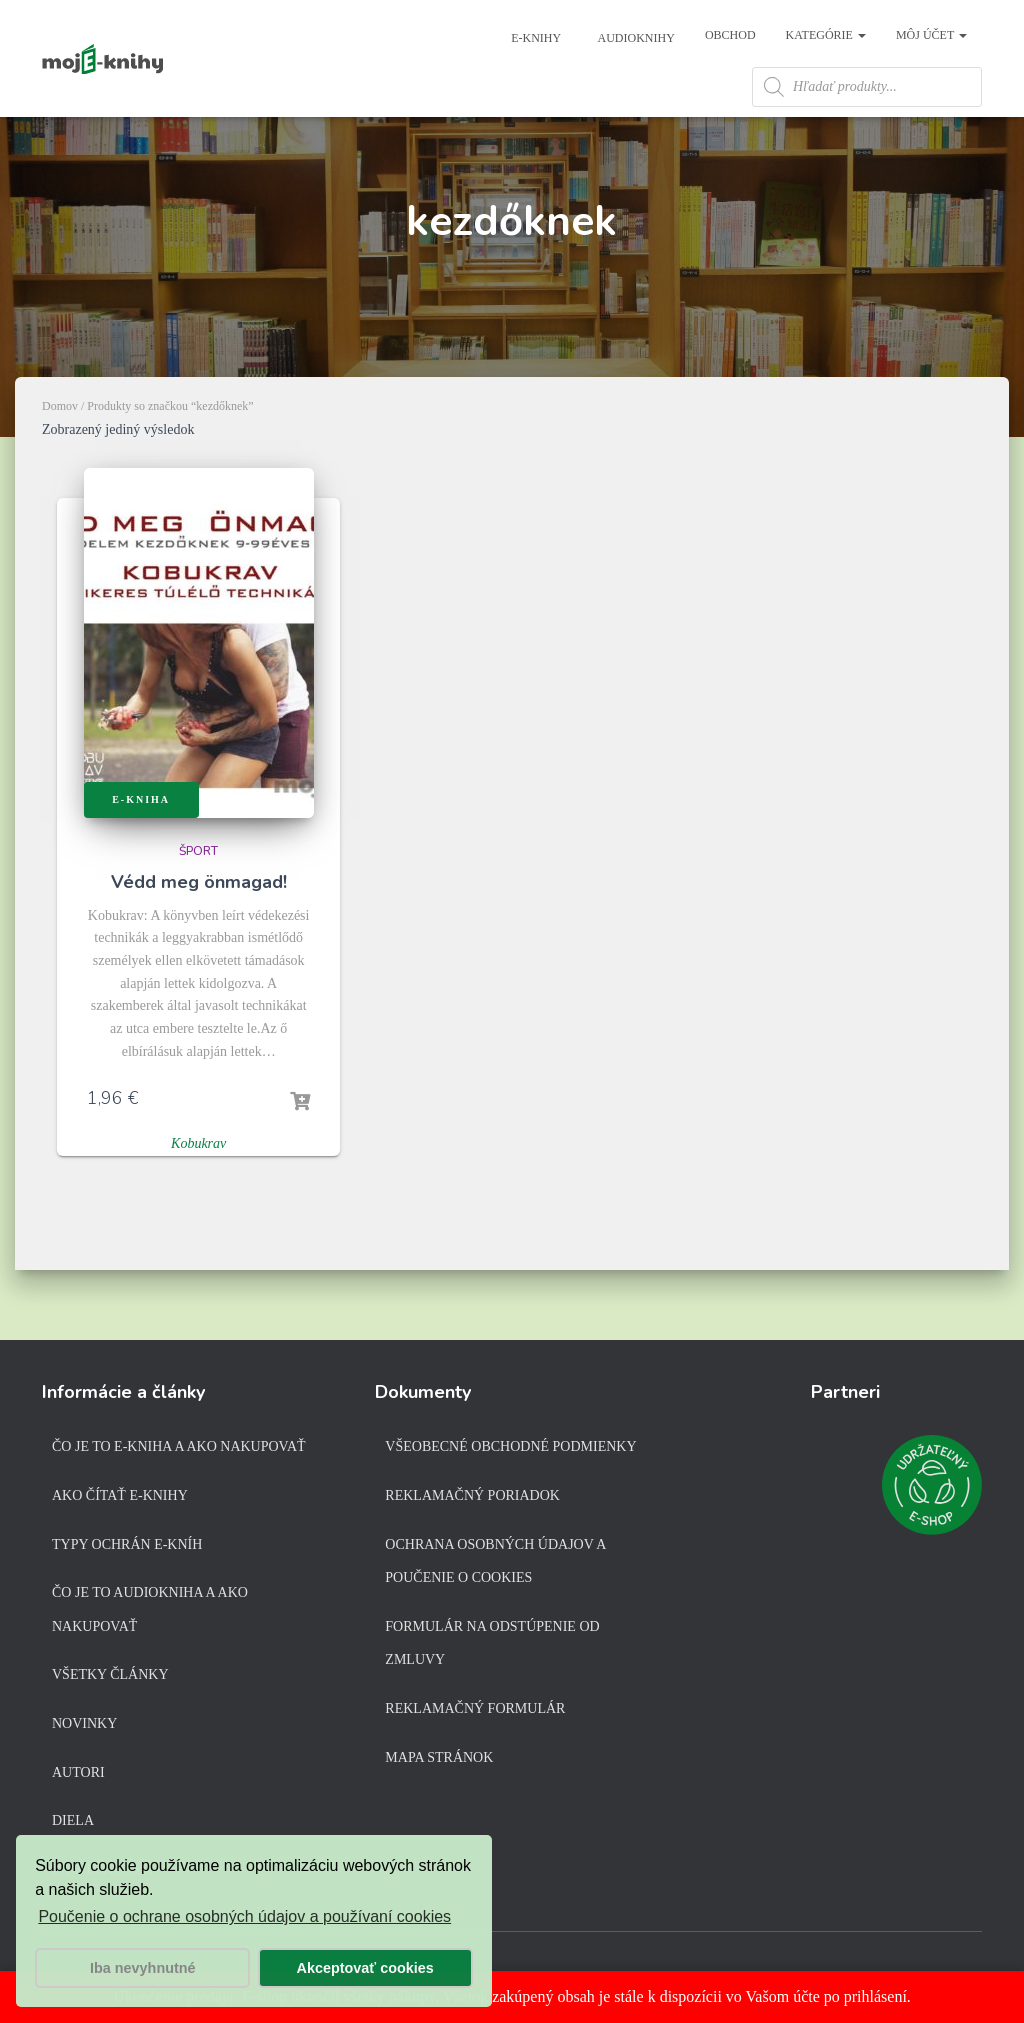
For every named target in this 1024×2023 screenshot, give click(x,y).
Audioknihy (635, 38)
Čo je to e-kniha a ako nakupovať (179, 1450)
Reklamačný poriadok (472, 1499)
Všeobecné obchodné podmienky (510, 1450)
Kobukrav (198, 1187)
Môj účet (931, 35)
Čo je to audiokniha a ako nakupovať (150, 1613)
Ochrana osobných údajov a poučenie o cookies (495, 1564)
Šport (198, 895)
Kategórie (826, 35)
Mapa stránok (439, 1760)
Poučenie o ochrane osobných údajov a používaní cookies (244, 1916)
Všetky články (110, 1678)
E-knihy (534, 38)
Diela (73, 1824)
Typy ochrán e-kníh (127, 1547)
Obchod (730, 35)
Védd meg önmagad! (199, 926)
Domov (60, 450)
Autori (78, 1775)
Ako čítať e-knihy (120, 1499)
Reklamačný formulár (475, 1712)
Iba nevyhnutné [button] (143, 1968)
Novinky (84, 1727)
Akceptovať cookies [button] (365, 1968)
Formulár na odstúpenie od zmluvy (492, 1647)
